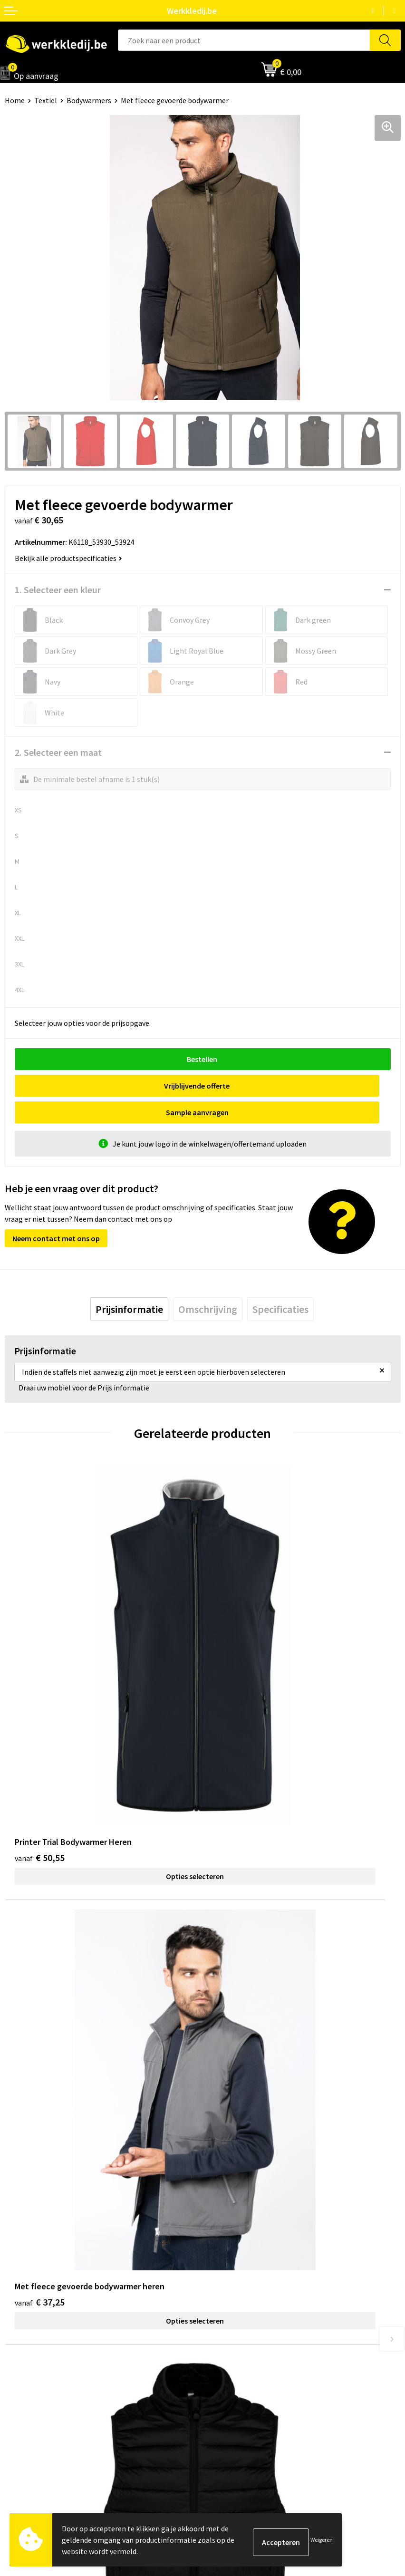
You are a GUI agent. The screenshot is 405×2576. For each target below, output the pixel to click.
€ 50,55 (40, 1648)
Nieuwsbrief (24, 2347)
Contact (220, 2191)
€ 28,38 (40, 1910)
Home (15, 100)
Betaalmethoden (235, 2347)
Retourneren (228, 2361)
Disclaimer (224, 2332)
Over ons (19, 2332)
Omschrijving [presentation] (207, 1282)
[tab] (129, 1282)
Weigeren (321, 2539)
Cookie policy (229, 2220)
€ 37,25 (237, 1648)
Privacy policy (229, 2205)
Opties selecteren (104, 1667)
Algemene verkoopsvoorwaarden (260, 2234)
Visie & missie (26, 2361)
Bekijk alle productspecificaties (68, 558)
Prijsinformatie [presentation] (129, 1282)
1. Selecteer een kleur (58, 590)
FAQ (213, 2248)
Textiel (45, 100)
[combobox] (244, 40)
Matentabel (24, 2376)
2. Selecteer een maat (58, 752)
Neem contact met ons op (56, 1211)
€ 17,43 (237, 1910)
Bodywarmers (89, 100)
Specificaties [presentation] (280, 1282)
